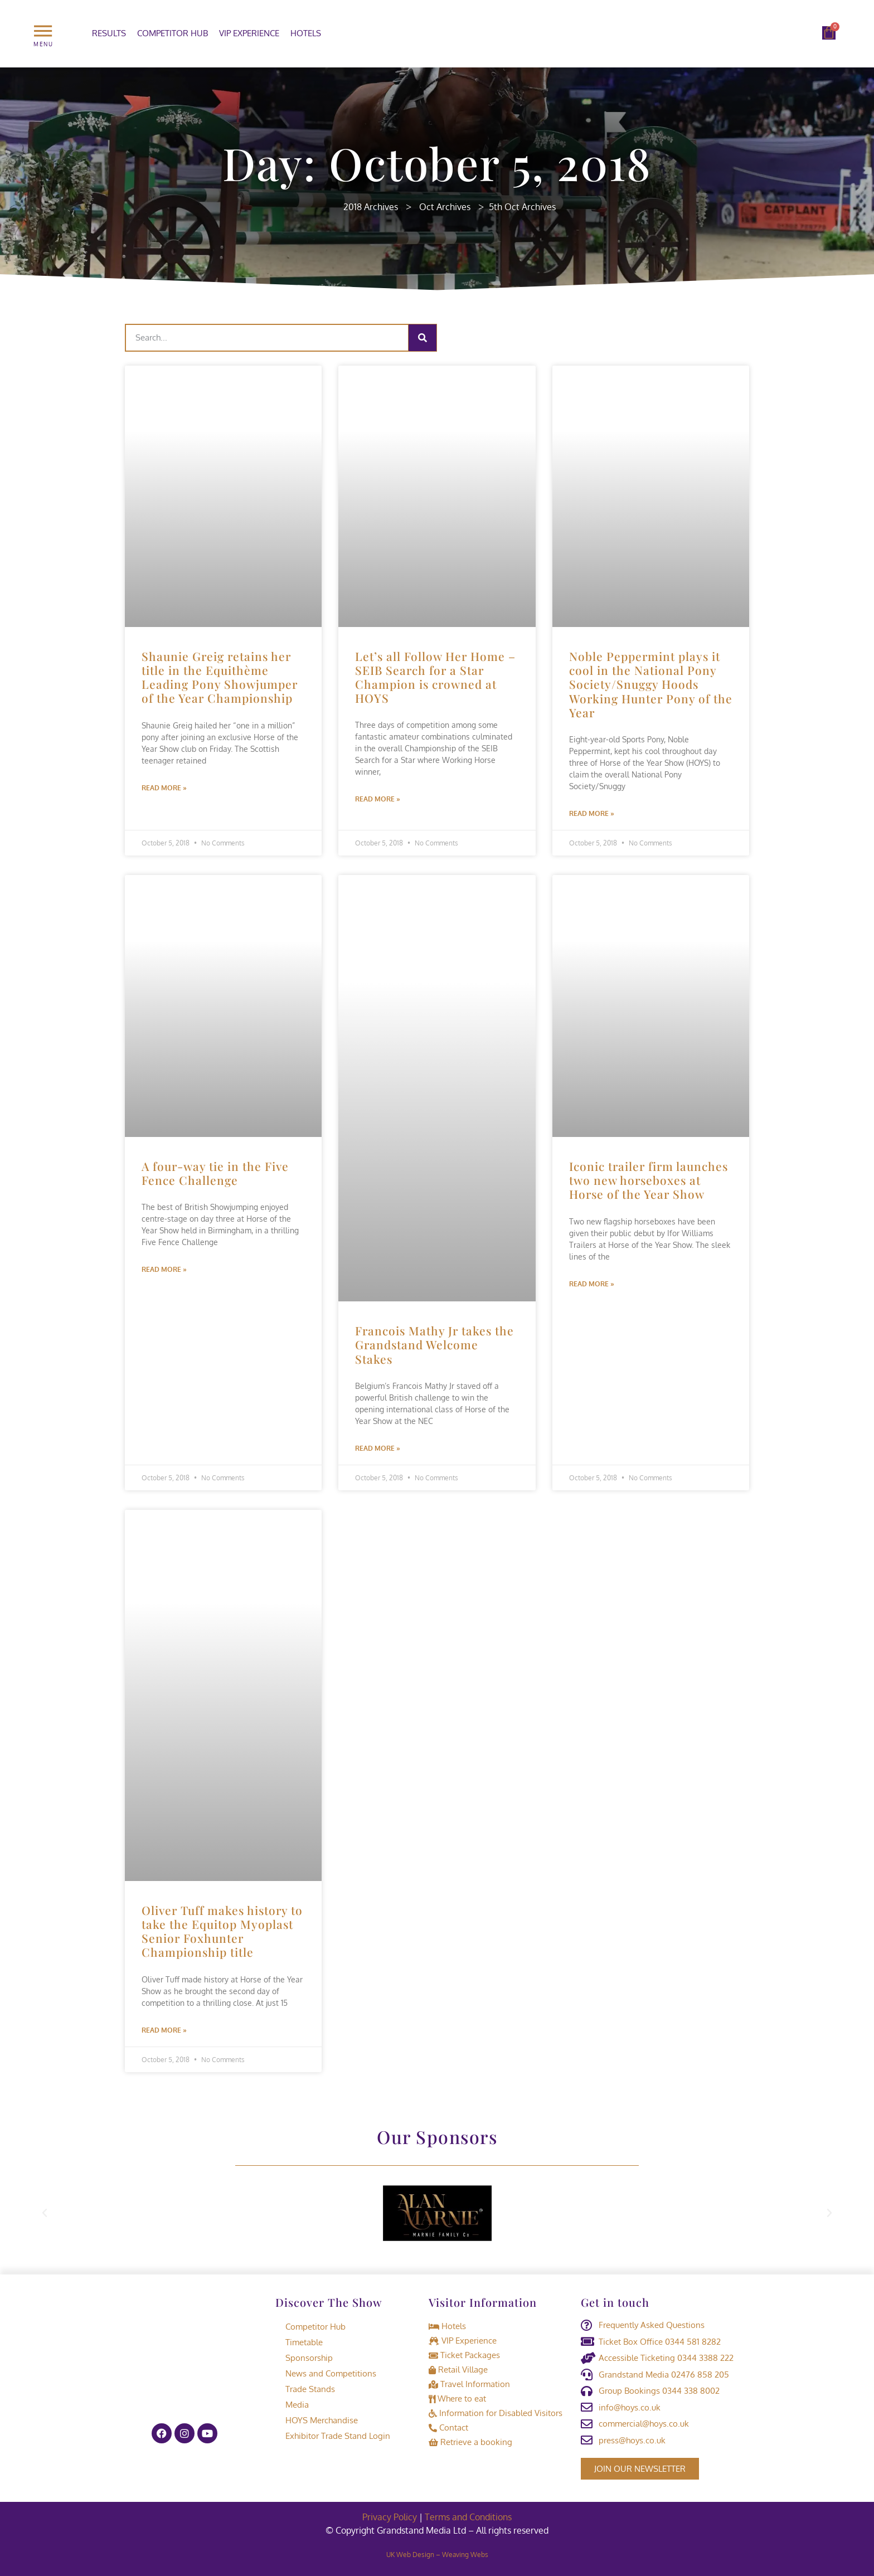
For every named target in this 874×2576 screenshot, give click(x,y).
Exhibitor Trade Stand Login (332, 2436)
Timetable (299, 2342)
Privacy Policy (389, 2516)
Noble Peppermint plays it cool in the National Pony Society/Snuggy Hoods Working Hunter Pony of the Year (650, 684)
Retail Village (458, 2369)
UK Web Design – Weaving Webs (437, 2554)
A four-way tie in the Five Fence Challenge (215, 1173)
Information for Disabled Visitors (495, 2413)
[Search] (422, 337)
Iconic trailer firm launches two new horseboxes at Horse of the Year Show (648, 1180)
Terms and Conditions (468, 2516)
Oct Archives (444, 206)
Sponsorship (304, 2358)
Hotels (305, 33)
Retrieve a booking (470, 2442)
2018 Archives (370, 206)
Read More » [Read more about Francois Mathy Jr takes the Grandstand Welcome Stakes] (377, 1448)
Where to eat (457, 2398)
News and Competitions (325, 2373)
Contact (448, 2427)
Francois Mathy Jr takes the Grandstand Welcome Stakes (434, 1344)
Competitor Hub (172, 33)
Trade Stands (305, 2389)
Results (109, 33)
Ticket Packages (464, 2355)
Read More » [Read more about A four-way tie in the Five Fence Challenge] (164, 1269)
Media (292, 2404)
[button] (44, 2213)
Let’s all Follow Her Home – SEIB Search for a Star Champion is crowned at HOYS (435, 677)
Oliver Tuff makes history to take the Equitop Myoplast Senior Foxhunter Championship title (222, 1931)
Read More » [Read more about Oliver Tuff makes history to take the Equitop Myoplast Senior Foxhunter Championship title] (164, 2030)
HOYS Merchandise (316, 2420)
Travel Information (469, 2384)
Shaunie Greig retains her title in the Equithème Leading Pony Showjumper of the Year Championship (220, 677)
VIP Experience (249, 33)
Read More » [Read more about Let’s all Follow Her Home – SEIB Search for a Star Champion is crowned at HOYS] (377, 799)
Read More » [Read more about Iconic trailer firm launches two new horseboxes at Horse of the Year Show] (591, 1284)
